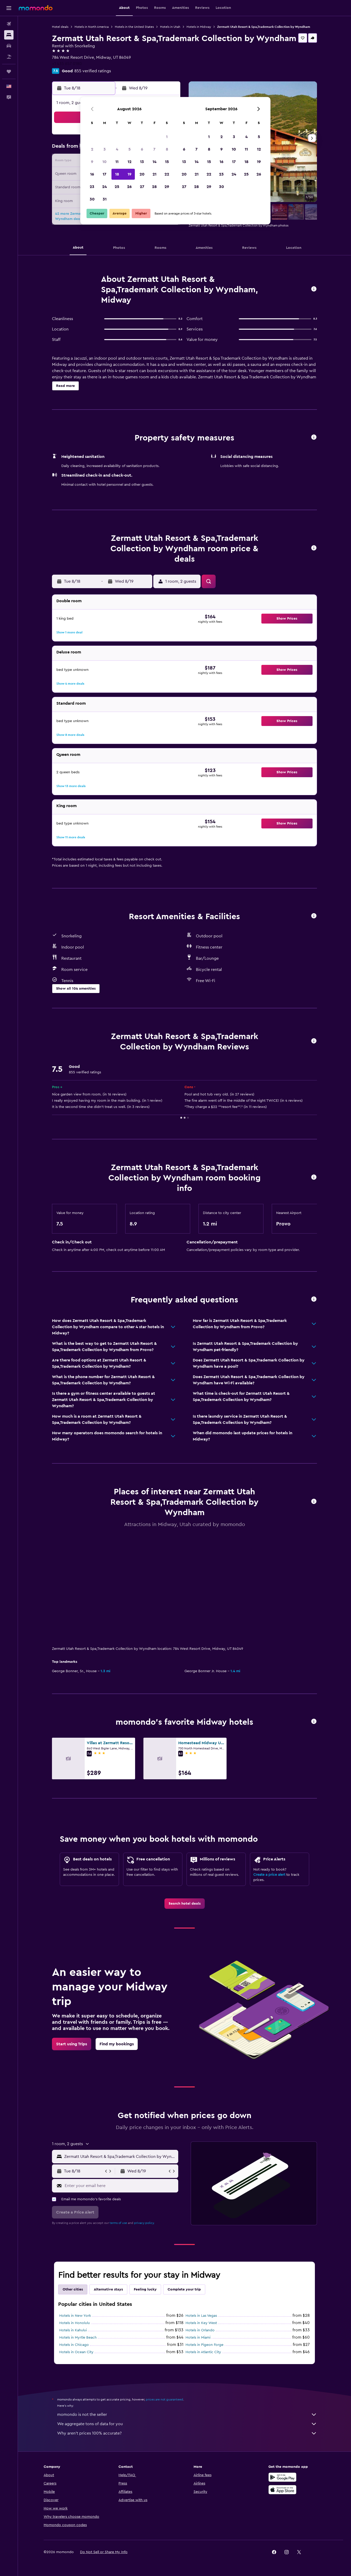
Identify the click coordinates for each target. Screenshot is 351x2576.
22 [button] (166, 174)
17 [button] (104, 174)
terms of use (118, 2115)
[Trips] (9, 71)
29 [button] (166, 187)
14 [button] (154, 162)
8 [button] (167, 149)
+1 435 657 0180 (67, 64)
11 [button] (116, 162)
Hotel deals (60, 26)
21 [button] (154, 174)
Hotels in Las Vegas (201, 2208)
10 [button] (104, 162)
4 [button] (117, 149)
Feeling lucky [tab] (145, 2182)
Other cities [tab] (73, 2182)
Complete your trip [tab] (184, 2182)
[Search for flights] (9, 24)
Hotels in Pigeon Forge (204, 2237)
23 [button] (92, 187)
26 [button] (129, 187)
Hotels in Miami (198, 2230)
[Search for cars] (9, 46)
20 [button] (142, 174)
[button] (9, 8)
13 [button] (142, 162)
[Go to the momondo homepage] (35, 7)
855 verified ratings (92, 71)
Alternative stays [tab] (108, 2182)
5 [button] (129, 149)
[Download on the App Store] (282, 2387)
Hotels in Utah (170, 26)
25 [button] (117, 187)
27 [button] (142, 187)
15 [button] (167, 162)
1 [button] (167, 137)
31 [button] (105, 199)
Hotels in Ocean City (76, 2244)
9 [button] (92, 162)
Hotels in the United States (134, 26)
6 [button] (142, 149)
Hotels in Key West (201, 2215)
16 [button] (92, 174)
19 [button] (129, 174)
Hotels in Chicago (74, 2237)
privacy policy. (144, 2115)
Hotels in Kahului (73, 2222)
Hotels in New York (75, 2208)
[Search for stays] (9, 35)
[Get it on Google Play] (282, 2375)
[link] (184, 1796)
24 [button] (104, 187)
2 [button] (92, 149)
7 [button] (154, 149)
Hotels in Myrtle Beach (78, 2230)
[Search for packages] (9, 56)
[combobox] (120, 2048)
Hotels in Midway (199, 26)
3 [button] (104, 149)
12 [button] (129, 162)
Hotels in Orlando (200, 2222)
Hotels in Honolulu (74, 2215)
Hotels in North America (92, 26)
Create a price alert (269, 1767)
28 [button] (154, 187)
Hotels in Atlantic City (203, 2244)
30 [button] (92, 199)
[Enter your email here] (120, 2077)
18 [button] (117, 174)
